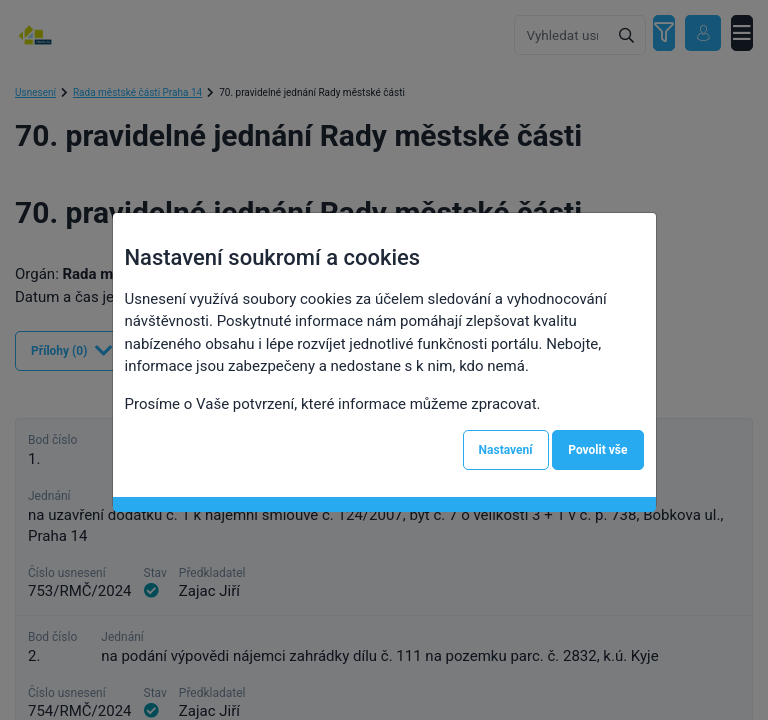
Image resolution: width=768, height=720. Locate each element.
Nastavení (506, 450)
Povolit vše (597, 450)
